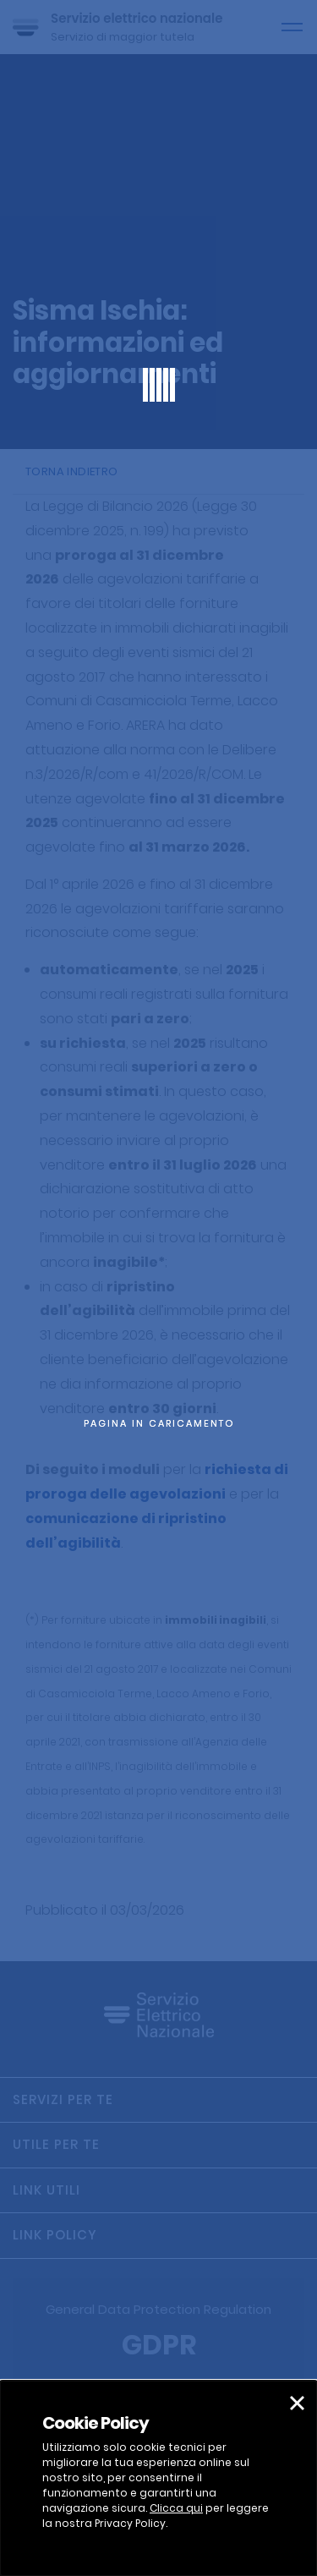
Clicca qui (176, 2508)
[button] (297, 2403)
